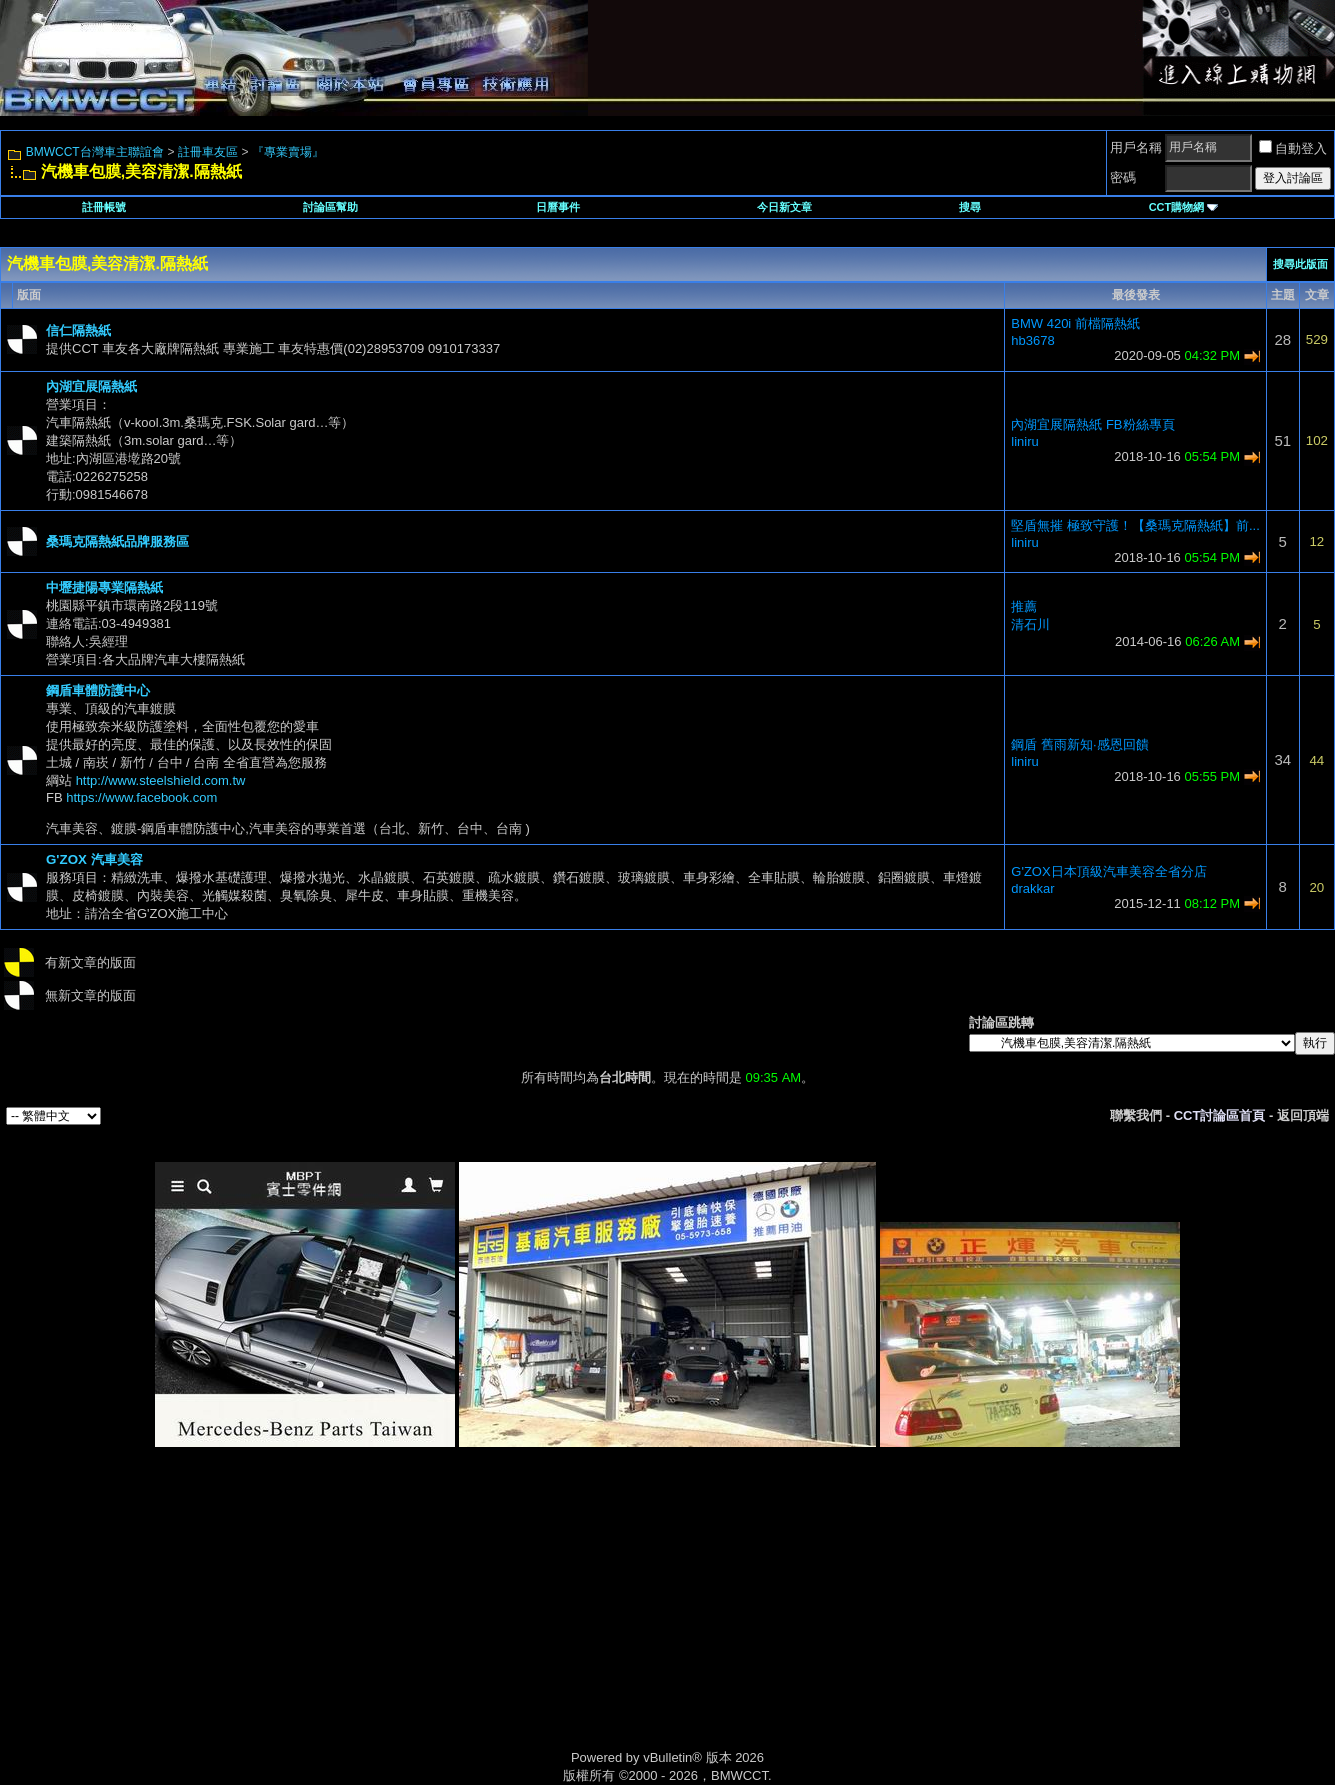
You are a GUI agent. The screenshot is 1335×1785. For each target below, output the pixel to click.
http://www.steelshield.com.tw (161, 780)
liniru (1024, 441)
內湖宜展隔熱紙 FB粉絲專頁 (1092, 424)
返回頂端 (1303, 1115)
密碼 (1123, 177)
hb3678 (1032, 340)
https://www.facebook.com (141, 797)
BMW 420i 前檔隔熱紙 (1075, 323)
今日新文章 (784, 207)
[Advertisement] (498, 1621)
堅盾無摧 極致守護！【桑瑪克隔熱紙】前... (1135, 525)
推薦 (1024, 606)
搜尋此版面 (1300, 264)
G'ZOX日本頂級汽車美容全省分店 (1108, 871)
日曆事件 (558, 207)
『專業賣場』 (288, 152)
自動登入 (1293, 148)
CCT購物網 (1184, 207)
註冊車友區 (208, 152)
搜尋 (970, 207)
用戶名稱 (1136, 147)
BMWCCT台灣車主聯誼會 (95, 152)
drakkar (1032, 888)
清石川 (1030, 624)
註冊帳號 (104, 207)
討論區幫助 (330, 207)
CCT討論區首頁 (1220, 1115)
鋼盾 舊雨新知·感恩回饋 (1079, 744)
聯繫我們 (1136, 1115)
